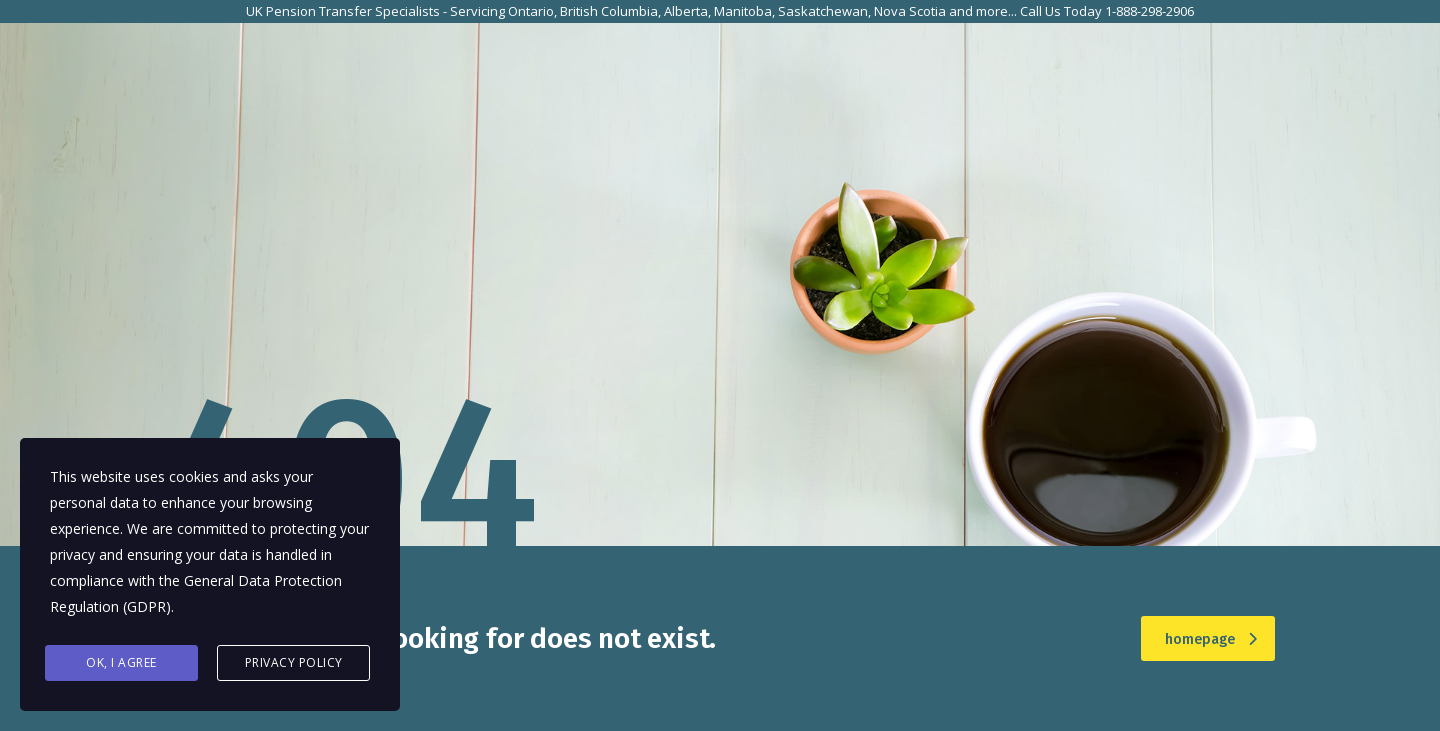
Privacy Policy (294, 662)
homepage (1211, 639)
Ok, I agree (121, 662)
